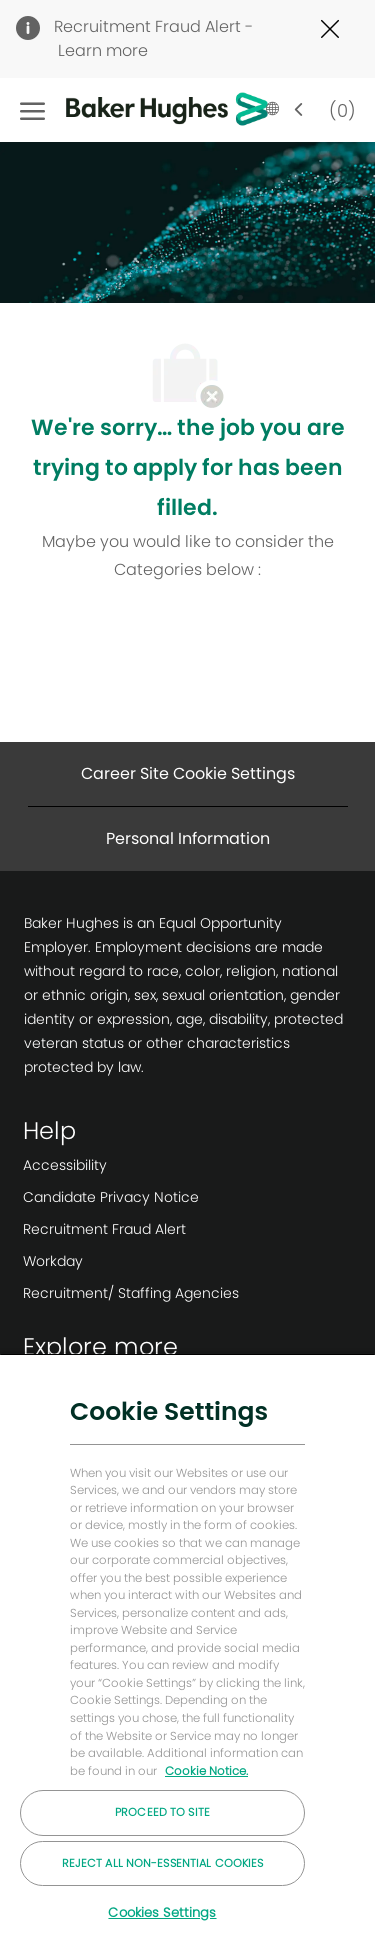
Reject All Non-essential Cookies (163, 1863)
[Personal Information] (188, 839)
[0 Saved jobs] (338, 109)
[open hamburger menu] (32, 110)
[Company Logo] (136, 110)
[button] (285, 110)
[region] (187, 1656)
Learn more (103, 50)
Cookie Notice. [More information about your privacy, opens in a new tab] (206, 1771)
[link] (131, 1165)
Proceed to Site (162, 1812)
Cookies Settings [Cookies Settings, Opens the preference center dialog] (162, 1912)
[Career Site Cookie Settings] (188, 774)
